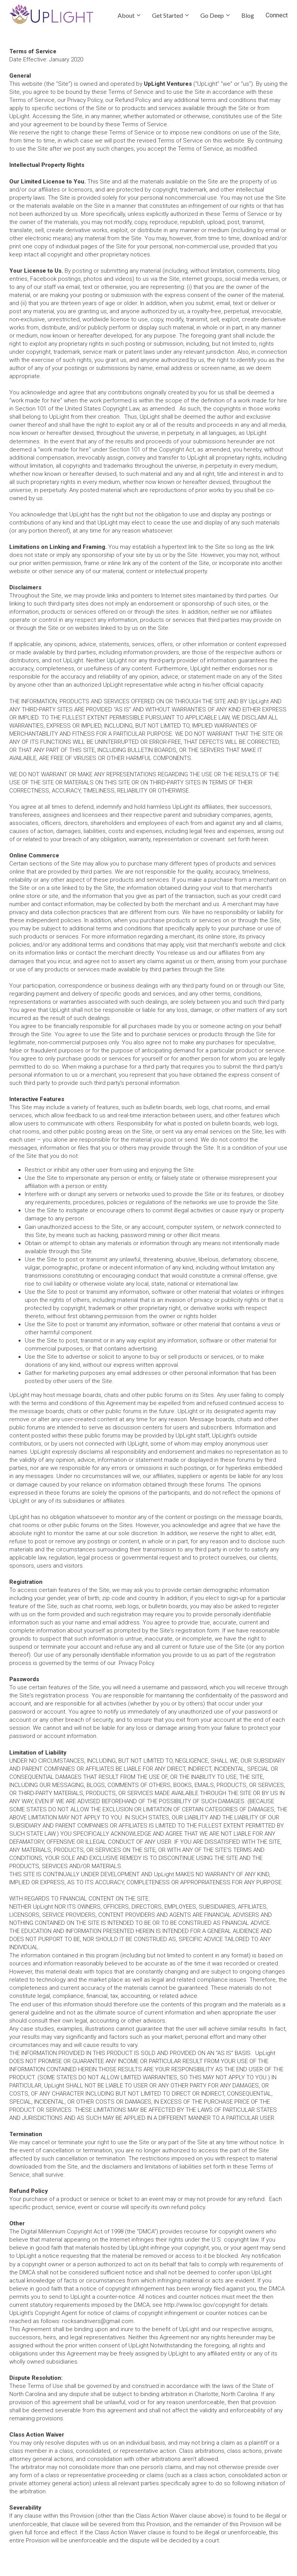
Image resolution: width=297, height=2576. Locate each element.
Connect (277, 15)
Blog (247, 15)
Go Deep (212, 15)
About (126, 15)
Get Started (167, 15)
